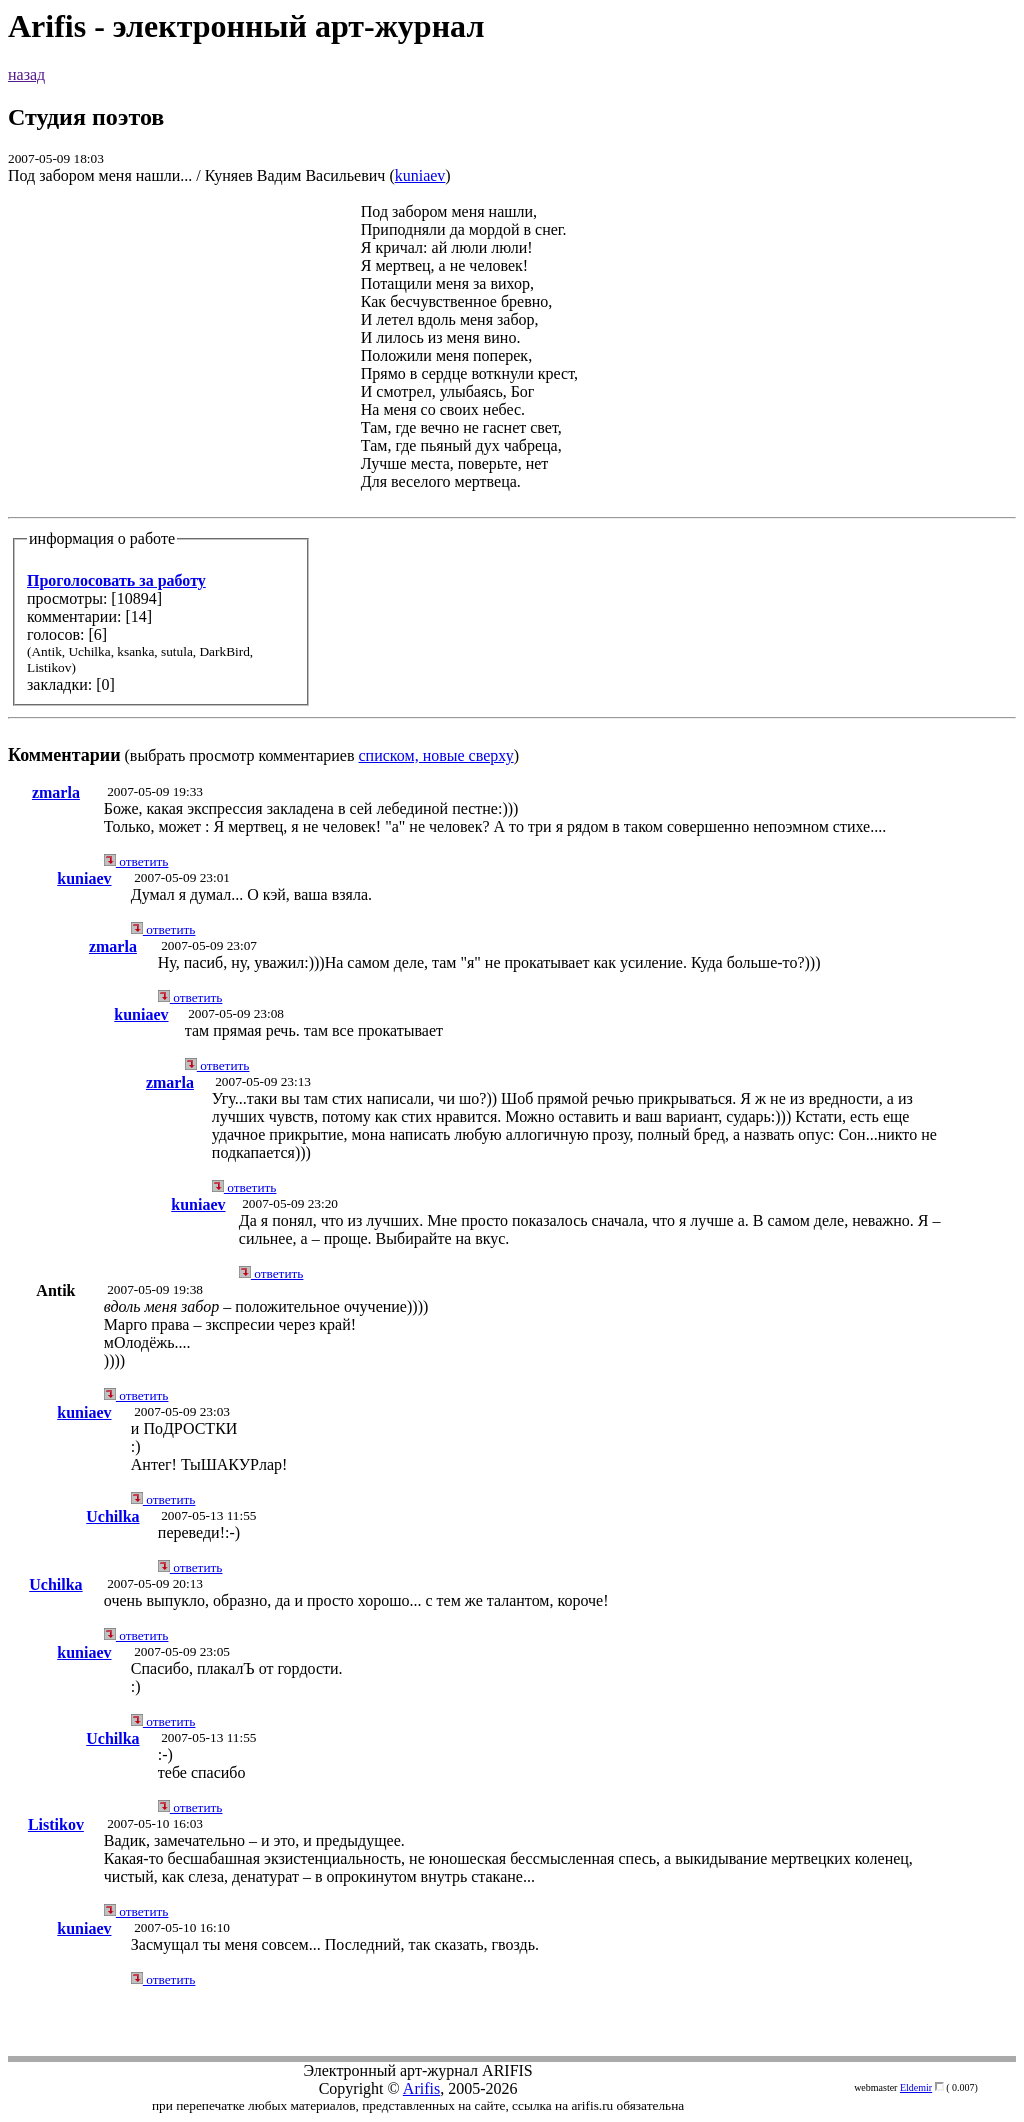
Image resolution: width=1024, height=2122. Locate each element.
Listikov (56, 1824)
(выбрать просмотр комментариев (512, 483)
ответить (136, 861)
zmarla (56, 792)
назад (26, 74)
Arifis (421, 2088)
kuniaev (420, 175)
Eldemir (916, 2087)
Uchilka (112, 1516)
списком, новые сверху (436, 755)
